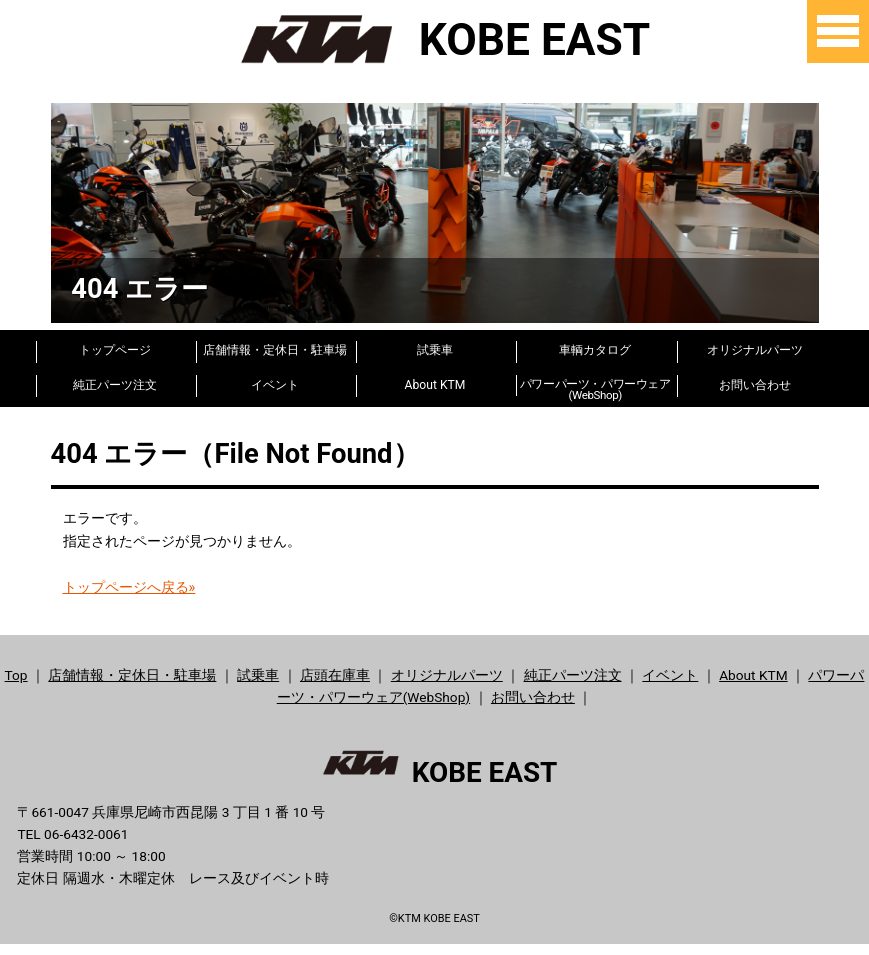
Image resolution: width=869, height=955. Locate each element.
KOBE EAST (434, 38)
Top (16, 674)
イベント (275, 384)
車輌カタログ (595, 350)
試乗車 (435, 350)
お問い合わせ (755, 384)
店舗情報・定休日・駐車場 (275, 350)
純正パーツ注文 (115, 384)
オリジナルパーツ (755, 350)
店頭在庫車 (335, 674)
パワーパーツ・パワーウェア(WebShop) (595, 385)
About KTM (435, 384)
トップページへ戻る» (129, 586)
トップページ (115, 350)
